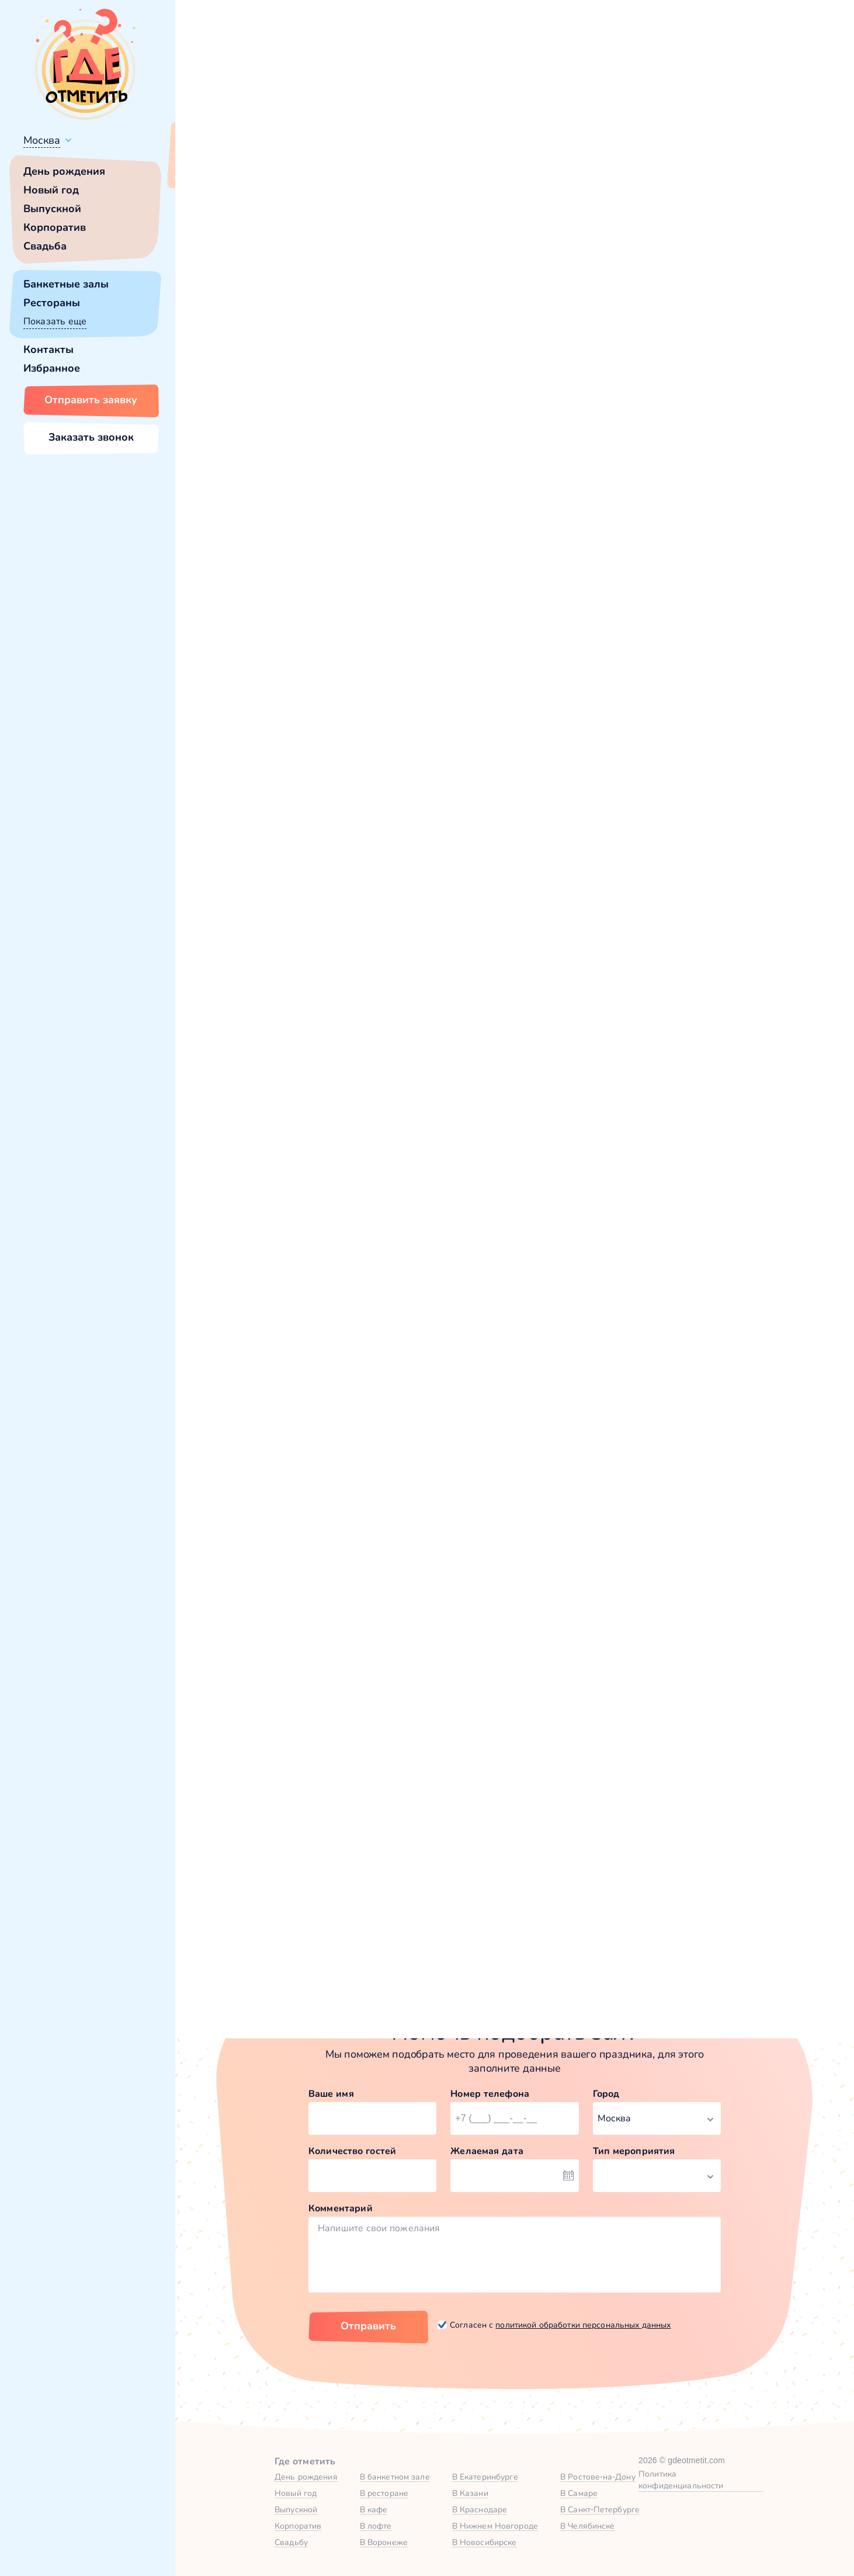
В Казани (470, 2493)
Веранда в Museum (652, 1201)
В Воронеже (384, 2542)
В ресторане (384, 2493)
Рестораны (51, 303)
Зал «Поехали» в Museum (299, 1201)
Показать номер (631, 365)
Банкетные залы (66, 284)
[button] (233, 292)
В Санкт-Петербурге (600, 2509)
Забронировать (311, 1326)
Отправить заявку (90, 400)
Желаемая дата (486, 2151)
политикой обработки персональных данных (583, 2324)
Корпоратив (54, 227)
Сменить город (279, 167)
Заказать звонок (91, 437)
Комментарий (340, 2208)
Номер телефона (489, 2094)
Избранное (51, 368)
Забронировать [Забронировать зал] (662, 426)
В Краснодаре (480, 2509)
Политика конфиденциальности (681, 2479)
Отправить (368, 2326)
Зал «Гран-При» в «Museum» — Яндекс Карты (514, 1905)
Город (606, 2094)
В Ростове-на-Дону (598, 2476)
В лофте (376, 2525)
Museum (238, 511)
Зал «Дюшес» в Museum (481, 1201)
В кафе (374, 2509)
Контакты (48, 349)
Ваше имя (331, 2094)
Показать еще (54, 321)
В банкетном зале (395, 2476)
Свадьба (45, 246)
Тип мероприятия (634, 2151)
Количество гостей (352, 2151)
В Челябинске (587, 2525)
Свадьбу (291, 2542)
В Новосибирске (484, 2542)
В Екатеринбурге (485, 2476)
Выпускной (52, 208)
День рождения (64, 171)
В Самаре (579, 2493)
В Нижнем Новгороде (495, 2525)
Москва (41, 140)
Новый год (51, 190)
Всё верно (209, 167)
